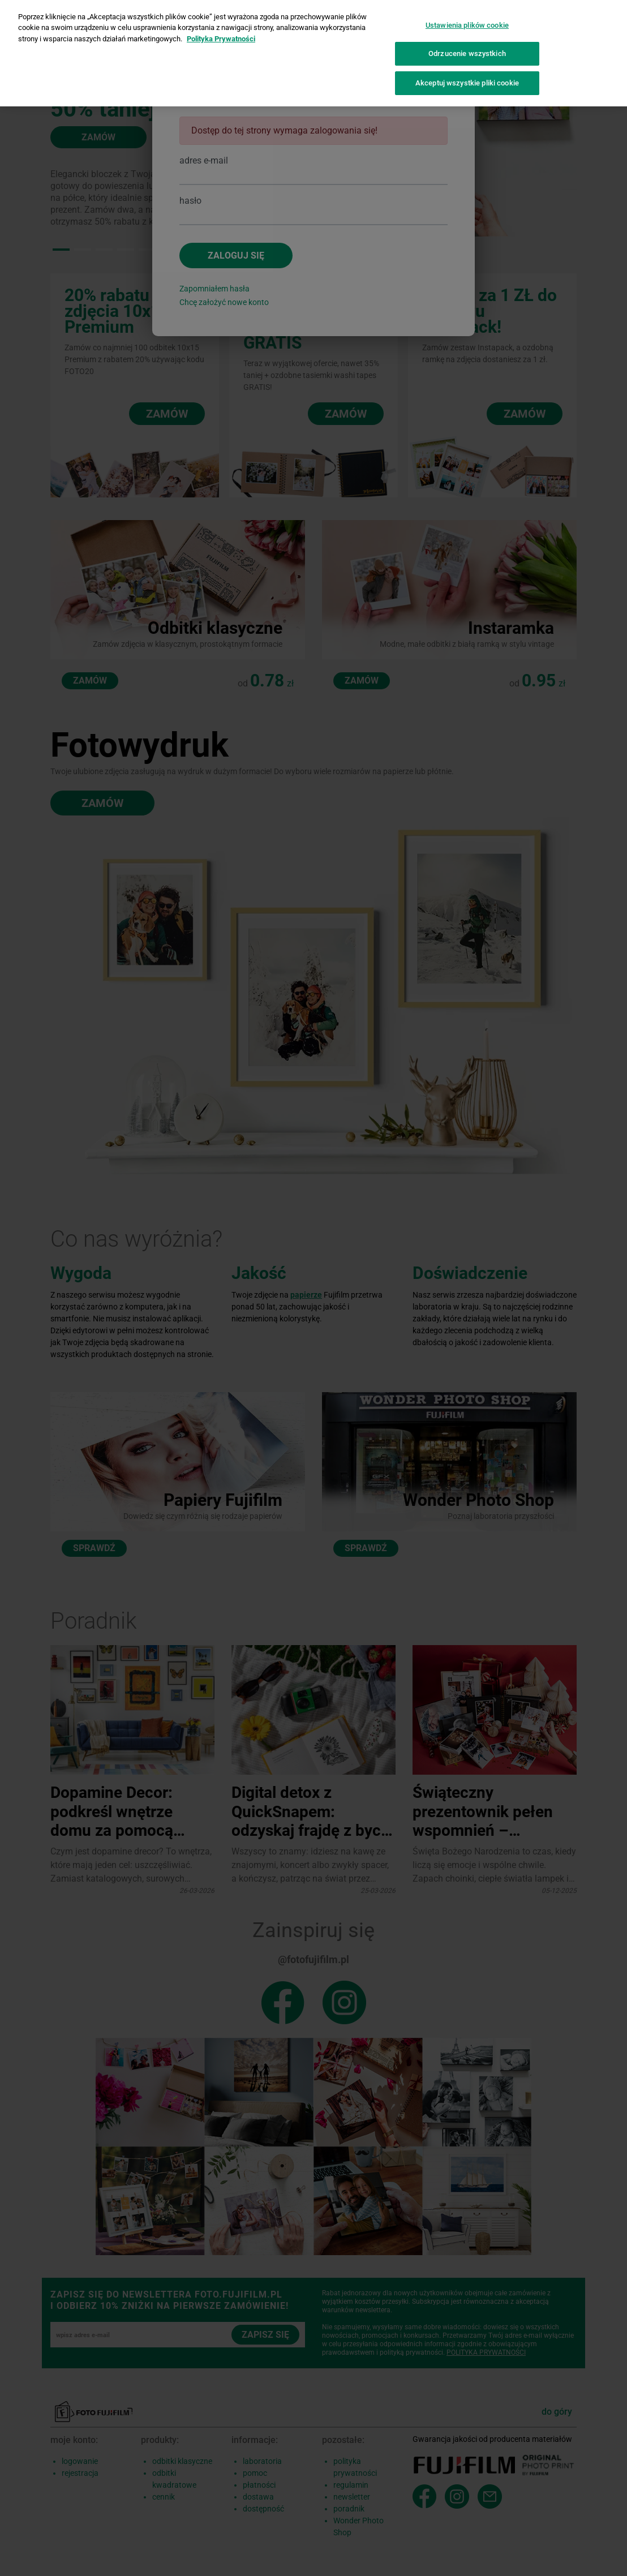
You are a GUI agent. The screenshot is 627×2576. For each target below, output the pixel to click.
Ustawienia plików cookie (467, 17)
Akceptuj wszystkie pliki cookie (467, 75)
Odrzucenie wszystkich (467, 46)
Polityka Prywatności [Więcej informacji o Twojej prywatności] (221, 31)
